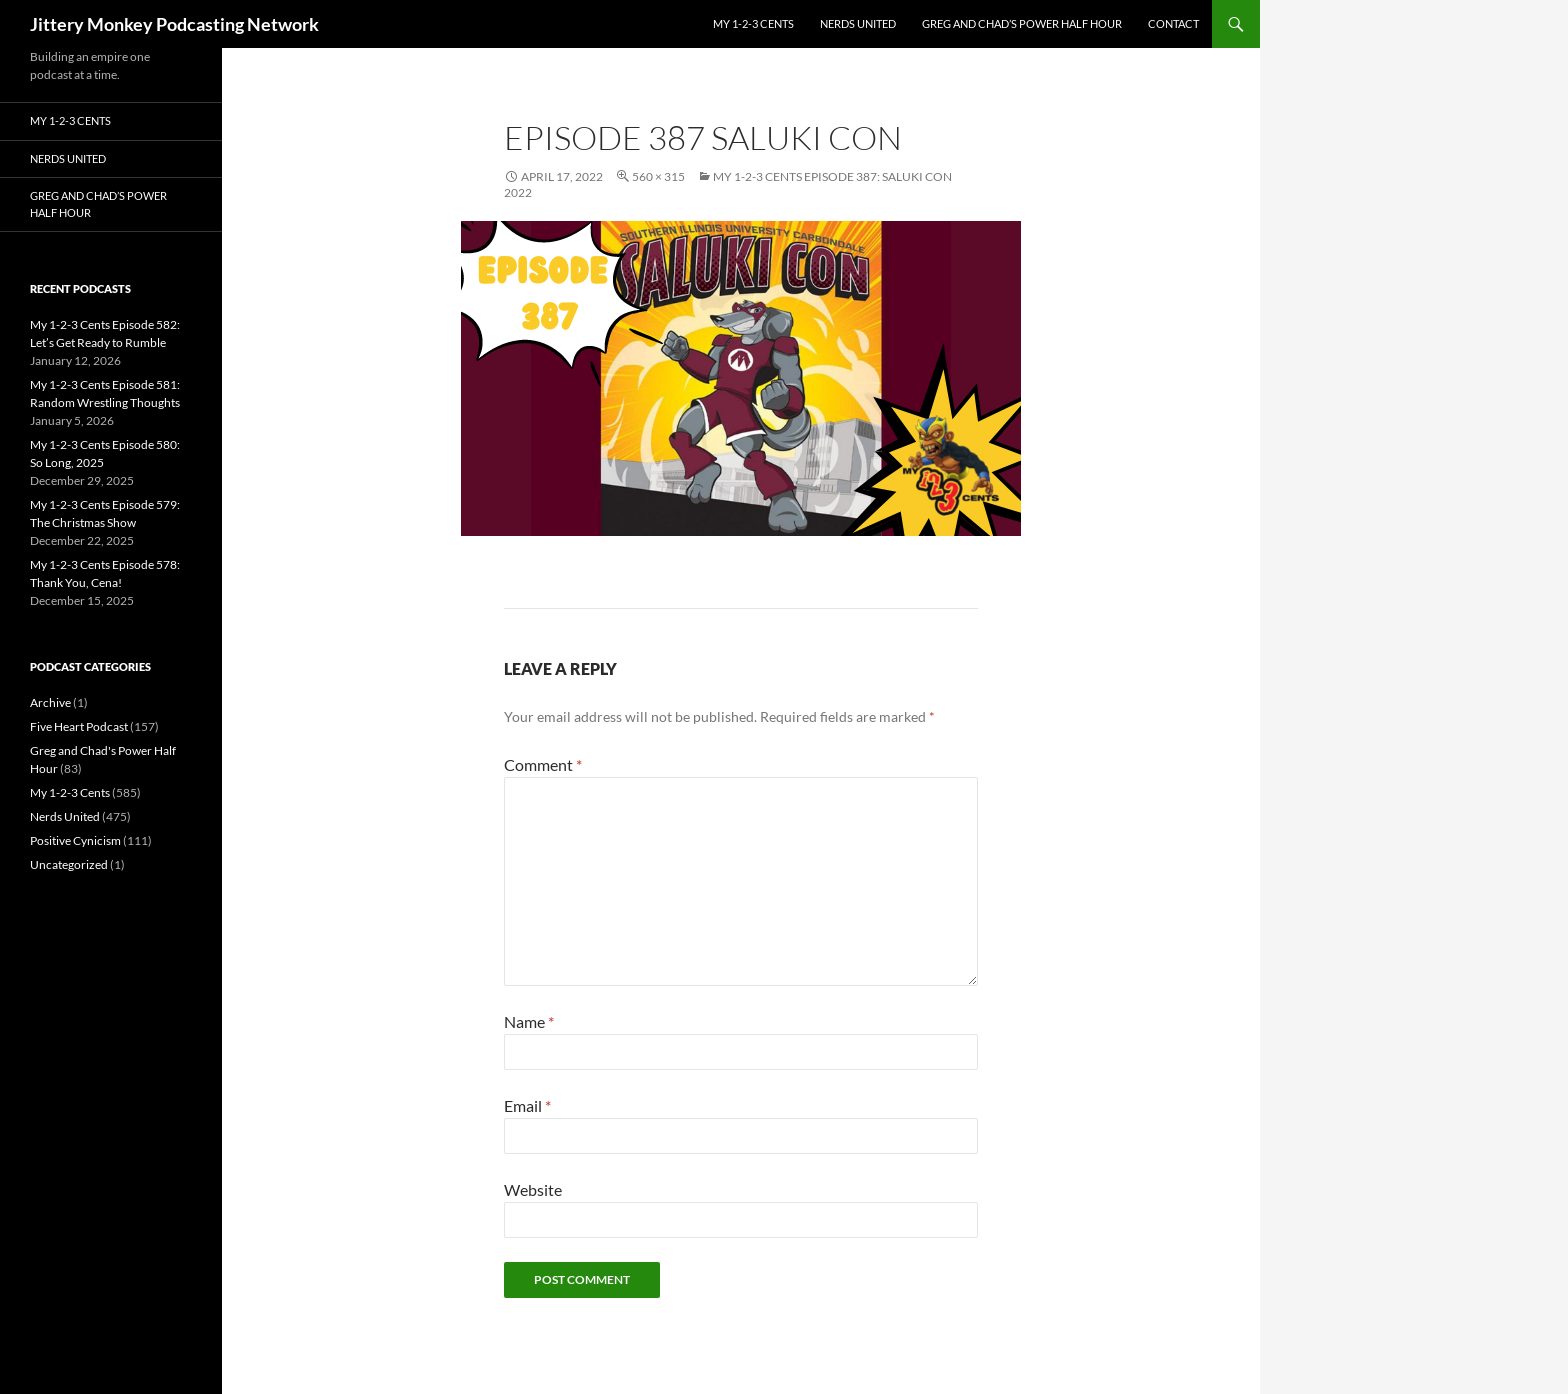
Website (533, 1189)
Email (527, 1105)
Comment (543, 764)
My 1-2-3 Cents (753, 23)
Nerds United (858, 23)
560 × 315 (658, 176)
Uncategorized (69, 864)
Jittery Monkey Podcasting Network (174, 24)
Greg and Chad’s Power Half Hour (1022, 23)
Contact (1173, 23)
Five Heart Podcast (79, 726)
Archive (50, 702)
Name (529, 1021)
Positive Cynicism (75, 840)
